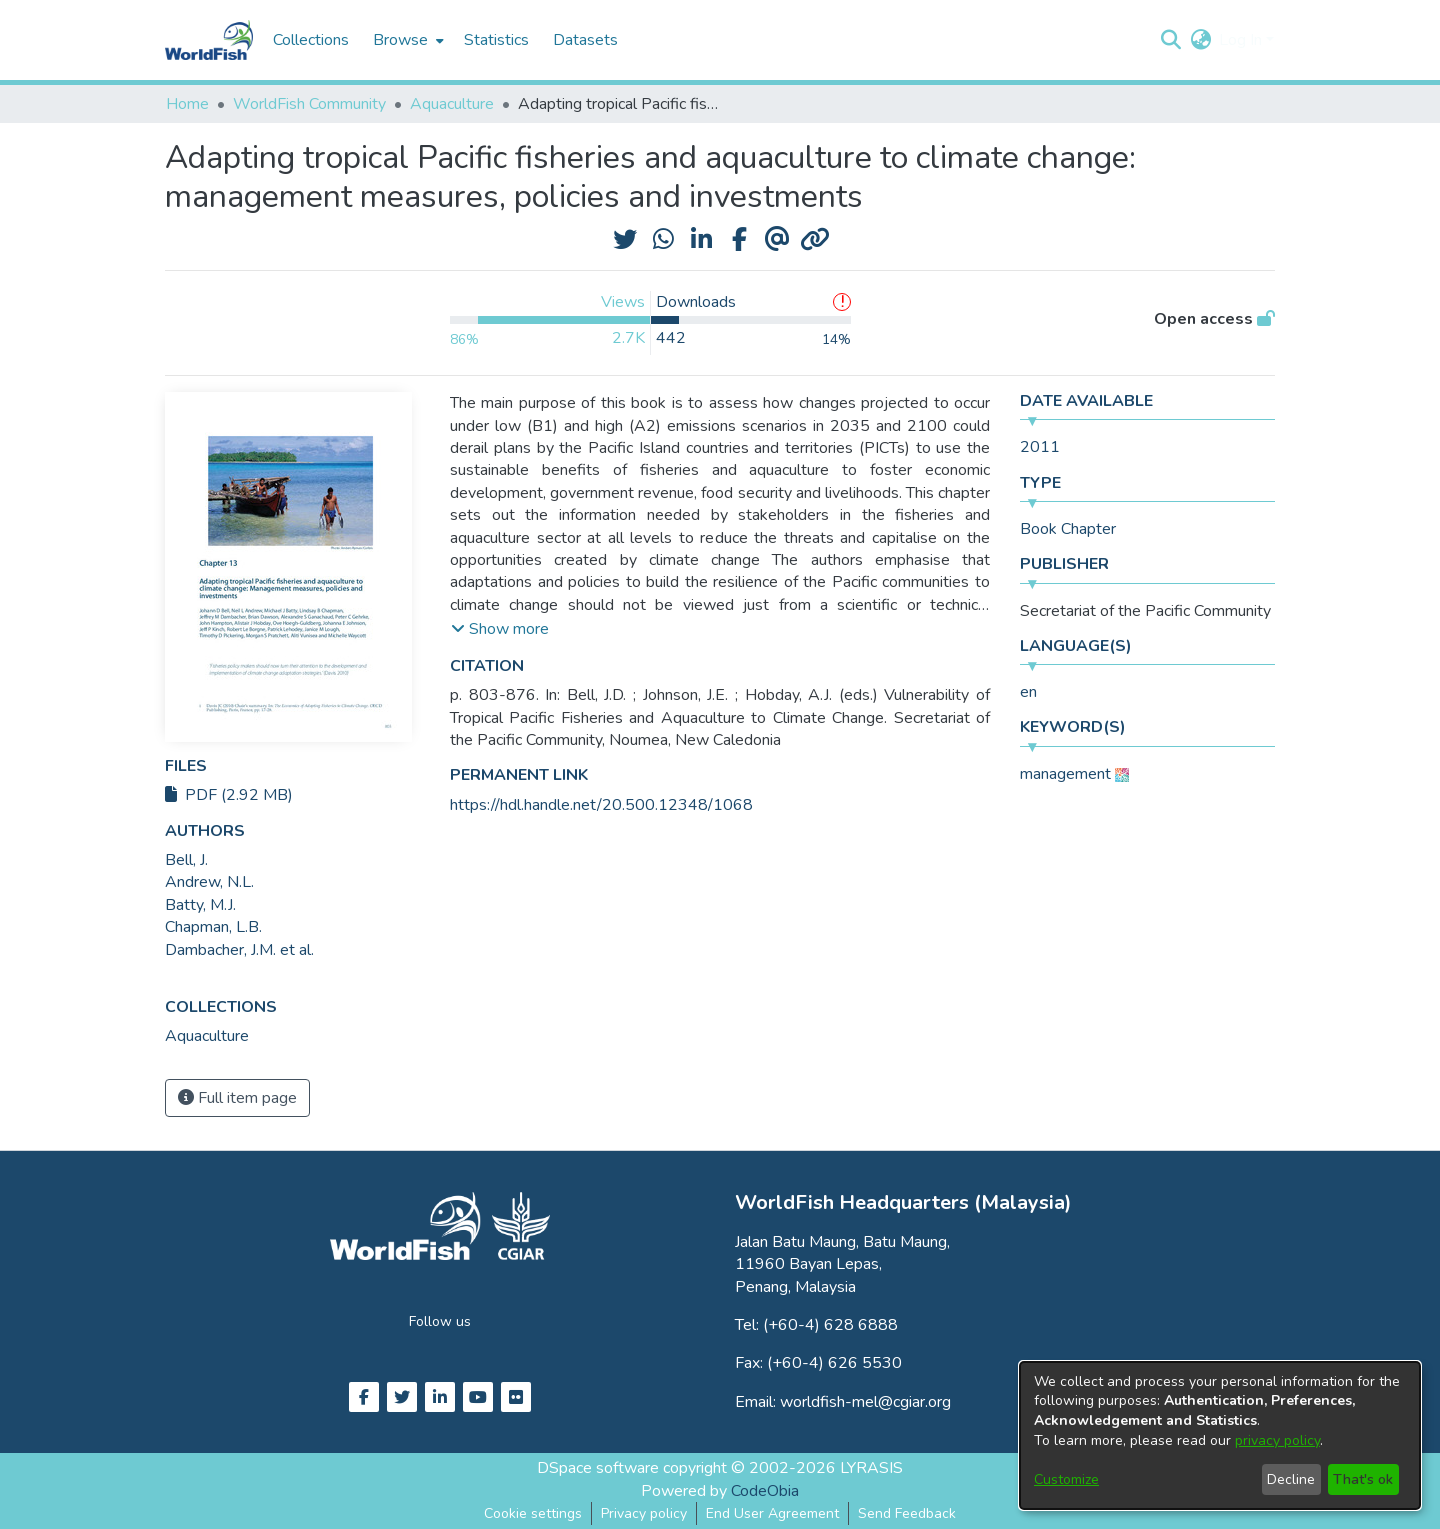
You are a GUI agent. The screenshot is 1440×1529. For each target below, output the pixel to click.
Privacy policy (644, 1513)
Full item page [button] (237, 1098)
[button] (1170, 40)
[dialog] (1220, 1435)
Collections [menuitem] (311, 40)
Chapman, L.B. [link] (213, 927)
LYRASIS (871, 1468)
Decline (1291, 1479)
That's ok (1363, 1479)
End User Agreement (772, 1513)
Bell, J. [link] (186, 860)
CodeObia (765, 1491)
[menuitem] (406, 40)
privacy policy (1277, 1440)
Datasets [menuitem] (585, 40)
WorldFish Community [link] (309, 104)
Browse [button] (400, 40)
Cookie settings (533, 1513)
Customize (1066, 1479)
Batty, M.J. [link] (200, 905)
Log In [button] (1242, 40)
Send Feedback (907, 1513)
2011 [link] (1040, 447)
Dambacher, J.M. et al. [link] (239, 950)
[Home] (209, 40)
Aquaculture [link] (452, 104)
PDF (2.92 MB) (229, 795)
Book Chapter (1068, 529)
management (1065, 774)
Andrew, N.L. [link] (209, 882)
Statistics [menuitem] (496, 40)
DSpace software (598, 1468)
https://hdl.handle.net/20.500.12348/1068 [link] (601, 805)
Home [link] (187, 104)
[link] (207, 1036)
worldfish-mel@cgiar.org (865, 1402)
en (1028, 692)
